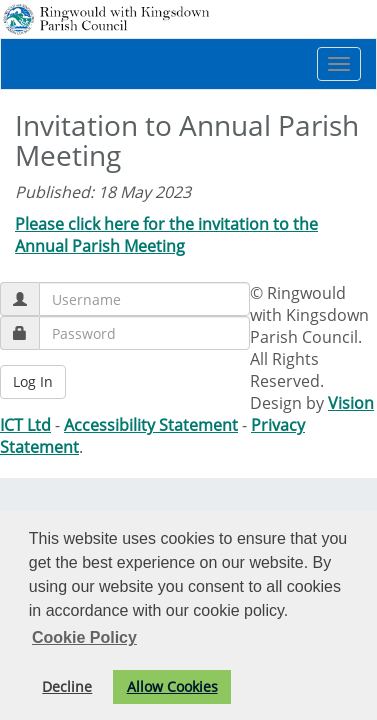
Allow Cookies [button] (172, 686)
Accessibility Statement (151, 425)
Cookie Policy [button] (84, 637)
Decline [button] (67, 686)
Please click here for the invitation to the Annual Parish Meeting (166, 235)
